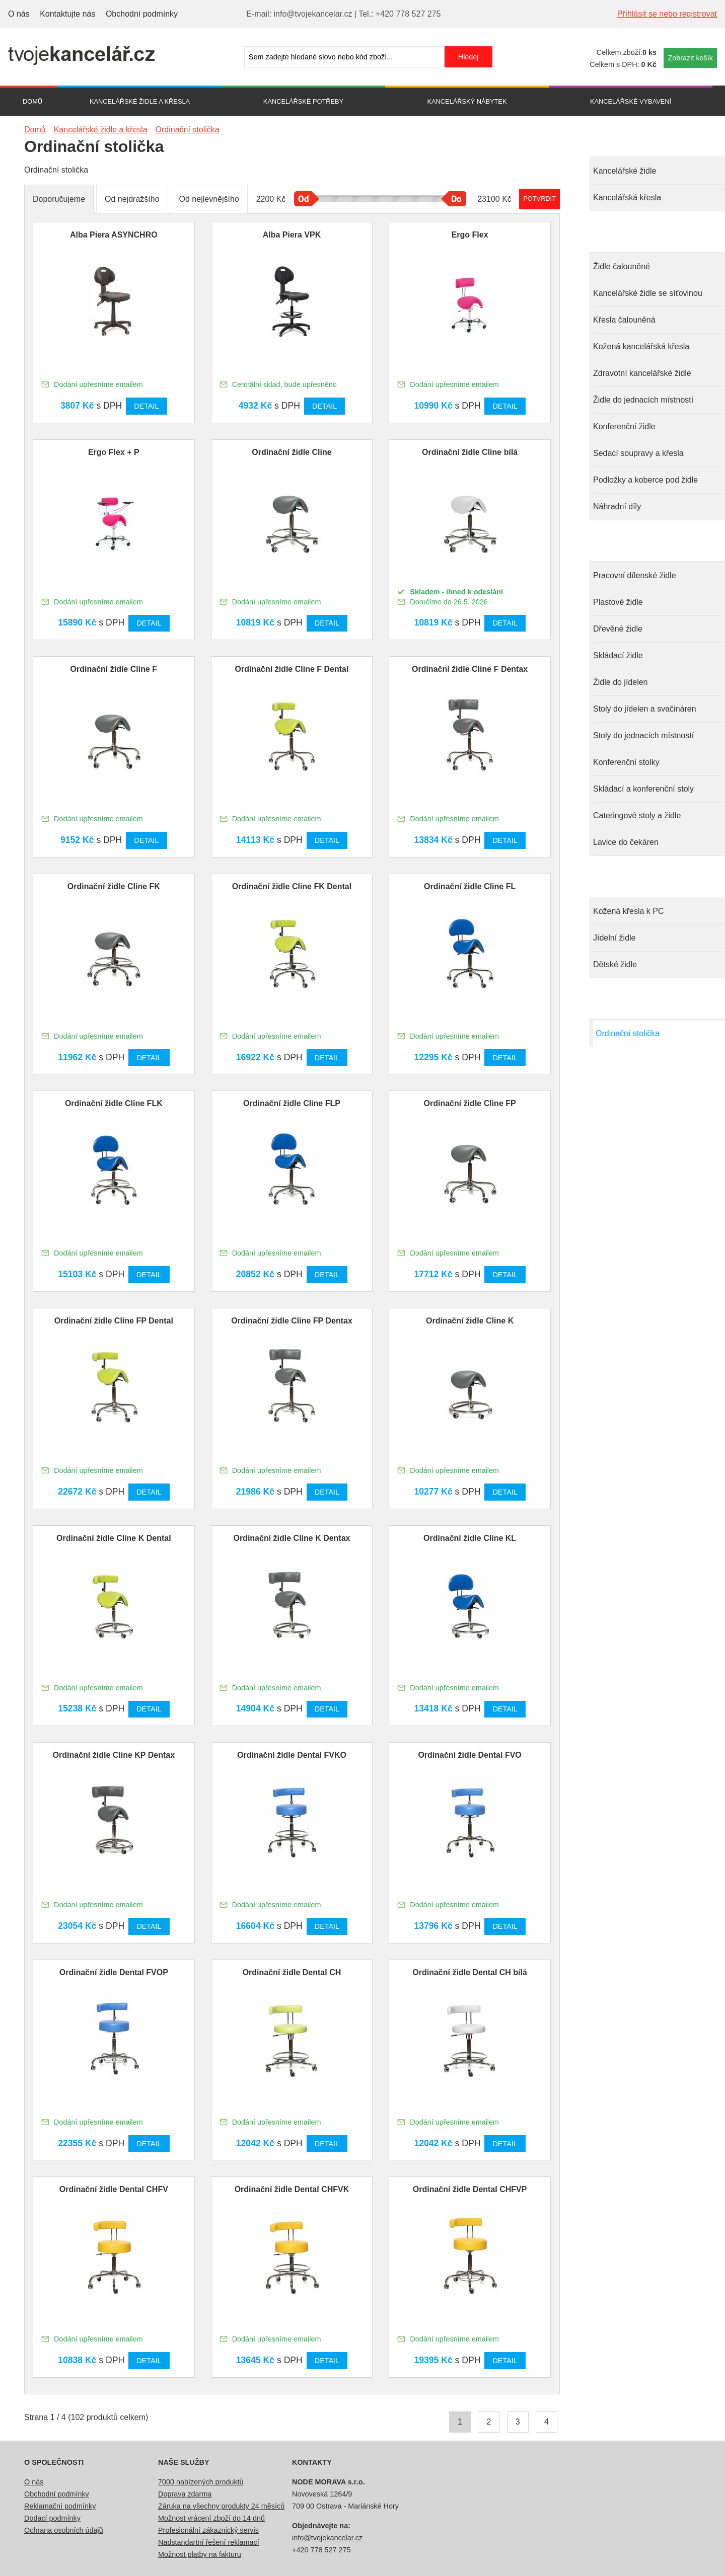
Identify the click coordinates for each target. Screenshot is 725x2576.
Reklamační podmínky (60, 2506)
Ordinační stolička (628, 1033)
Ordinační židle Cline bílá (470, 452)
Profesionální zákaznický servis (208, 2530)
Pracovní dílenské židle (634, 575)
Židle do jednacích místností (643, 400)
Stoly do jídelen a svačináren (644, 709)
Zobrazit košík (690, 58)
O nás (19, 14)
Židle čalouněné (621, 266)
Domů (32, 101)
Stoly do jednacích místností (643, 735)
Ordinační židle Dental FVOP (113, 1972)
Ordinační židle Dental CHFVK (292, 2189)
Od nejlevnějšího (209, 199)
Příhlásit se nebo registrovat (667, 14)
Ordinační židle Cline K (470, 1320)
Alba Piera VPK (292, 234)
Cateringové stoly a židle (637, 815)
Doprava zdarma (184, 2494)
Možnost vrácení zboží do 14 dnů (211, 2518)
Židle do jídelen (620, 682)
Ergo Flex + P (113, 452)
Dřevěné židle (617, 629)
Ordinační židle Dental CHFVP (470, 2189)
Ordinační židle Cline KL (469, 1538)
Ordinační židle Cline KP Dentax (114, 1755)
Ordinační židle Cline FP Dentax (291, 1320)
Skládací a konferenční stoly (643, 789)
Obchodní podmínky (142, 14)
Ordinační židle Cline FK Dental (291, 886)
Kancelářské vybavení (630, 101)
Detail (146, 406)
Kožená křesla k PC (628, 911)
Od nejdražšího (132, 199)
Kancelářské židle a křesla (140, 101)
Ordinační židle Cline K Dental (113, 1538)
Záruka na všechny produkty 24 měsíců (221, 2506)
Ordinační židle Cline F (113, 669)
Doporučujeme (59, 199)
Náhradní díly (617, 506)
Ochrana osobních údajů (63, 2530)
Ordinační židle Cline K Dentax (291, 1538)
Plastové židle (618, 602)
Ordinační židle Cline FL (470, 886)
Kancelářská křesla (627, 197)
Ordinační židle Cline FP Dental (113, 1320)
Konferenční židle (624, 426)
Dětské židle (615, 964)
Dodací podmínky (52, 2518)
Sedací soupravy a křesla (638, 453)
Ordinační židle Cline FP (470, 1103)
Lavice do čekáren (626, 842)
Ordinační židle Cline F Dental (292, 669)
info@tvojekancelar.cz (327, 2538)
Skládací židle (618, 655)
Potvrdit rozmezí (539, 198)
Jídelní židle (614, 937)
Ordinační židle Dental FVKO (291, 1755)
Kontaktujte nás (67, 14)
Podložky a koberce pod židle (645, 480)
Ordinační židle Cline (291, 452)
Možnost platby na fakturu (199, 2554)
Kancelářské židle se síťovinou (647, 293)
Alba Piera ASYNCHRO (114, 234)
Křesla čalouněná (624, 320)
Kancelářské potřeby (303, 101)
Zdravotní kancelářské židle (642, 373)
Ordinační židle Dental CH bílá (469, 1972)
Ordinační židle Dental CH (292, 1972)
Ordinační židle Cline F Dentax (470, 669)
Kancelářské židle (624, 171)
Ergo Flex (470, 234)
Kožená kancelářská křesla (641, 346)
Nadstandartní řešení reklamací (208, 2542)
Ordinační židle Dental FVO (469, 1755)
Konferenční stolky (626, 762)
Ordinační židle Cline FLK (114, 1103)
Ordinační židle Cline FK (113, 886)
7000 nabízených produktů (201, 2482)
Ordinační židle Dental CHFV (113, 2189)
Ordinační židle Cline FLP (291, 1103)
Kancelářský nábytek (467, 101)
